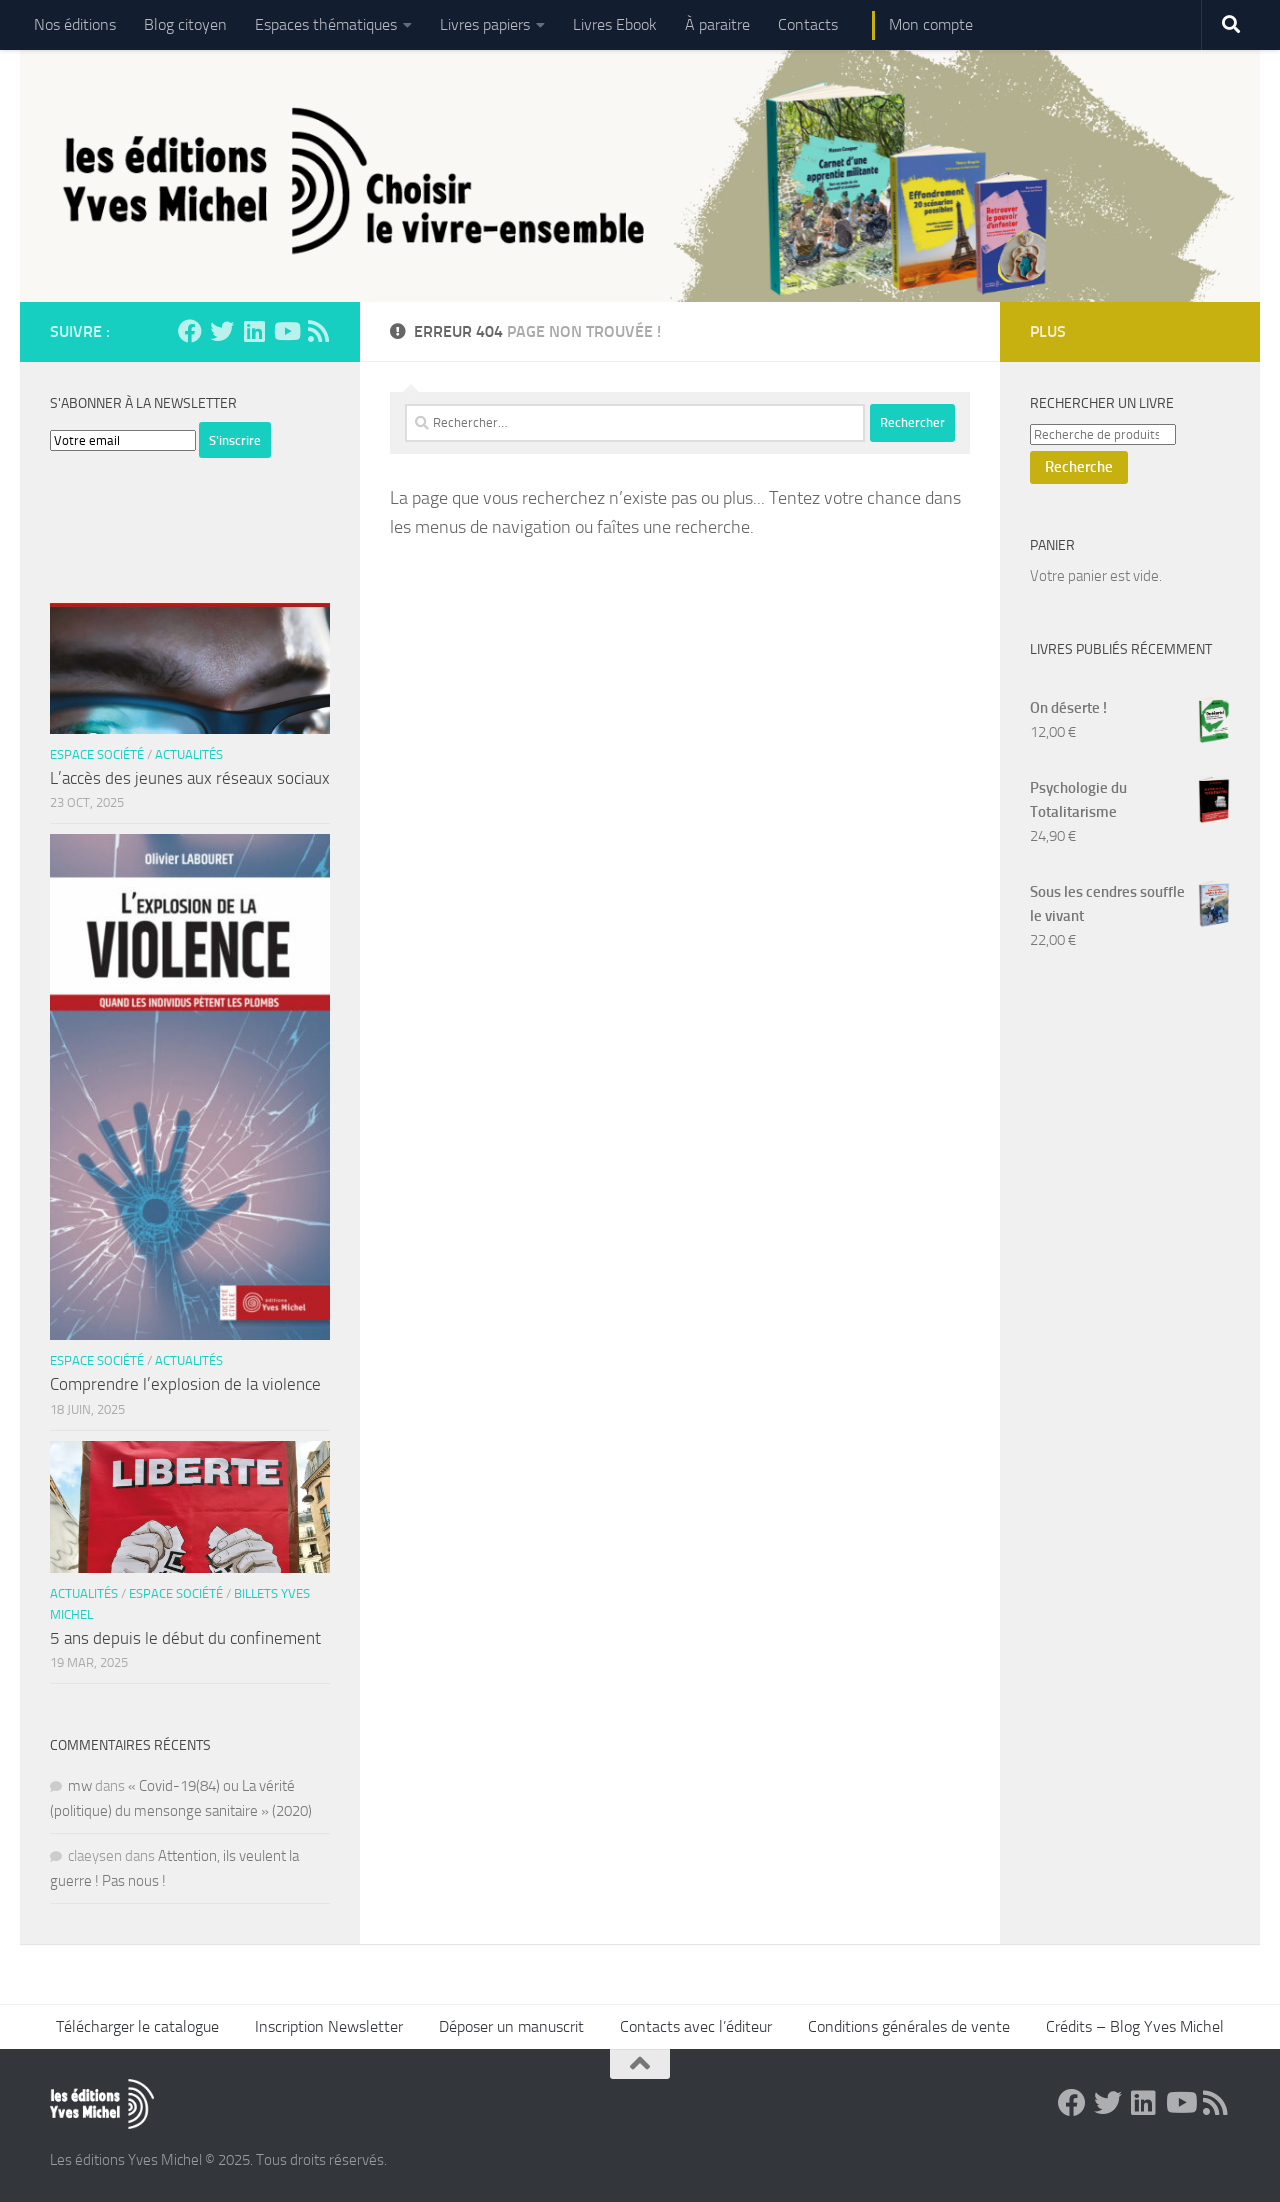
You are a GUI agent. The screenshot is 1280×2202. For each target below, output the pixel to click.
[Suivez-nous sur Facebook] (190, 331)
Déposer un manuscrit (511, 2026)
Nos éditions (75, 24)
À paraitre (717, 24)
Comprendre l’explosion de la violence (185, 1384)
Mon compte (931, 24)
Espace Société (97, 754)
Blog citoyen (185, 24)
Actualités (189, 754)
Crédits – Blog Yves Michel (1135, 2026)
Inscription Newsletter (329, 2026)
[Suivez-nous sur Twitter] (222, 331)
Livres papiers (485, 24)
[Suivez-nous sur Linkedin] (254, 331)
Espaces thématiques (326, 24)
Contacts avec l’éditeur (696, 2026)
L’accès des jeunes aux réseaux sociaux (190, 778)
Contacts (808, 24)
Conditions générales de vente (909, 2026)
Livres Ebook (615, 24)
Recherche (1079, 467)
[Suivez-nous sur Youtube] (286, 331)
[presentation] (202, 497)
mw (80, 1786)
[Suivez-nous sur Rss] (318, 331)
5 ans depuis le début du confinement (185, 1638)
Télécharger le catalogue (137, 2026)
